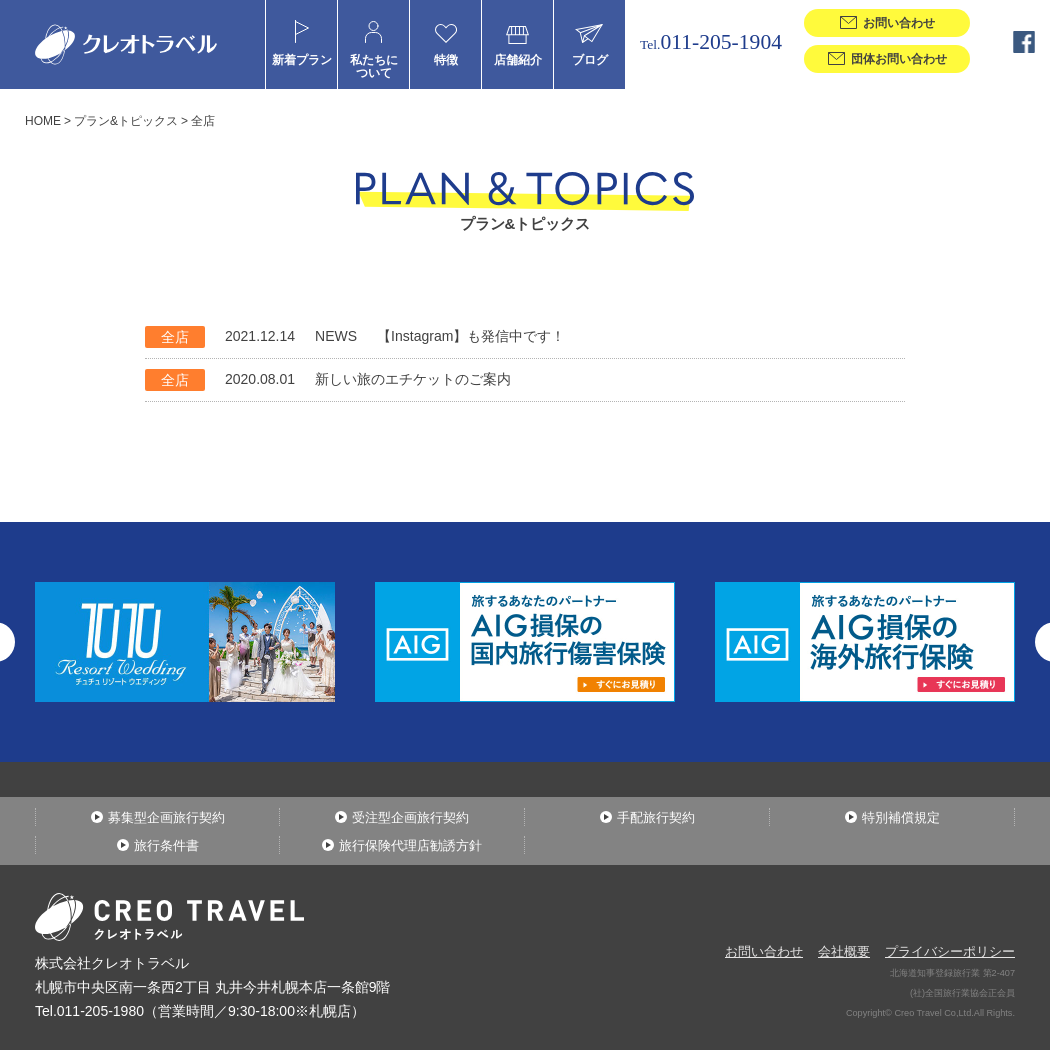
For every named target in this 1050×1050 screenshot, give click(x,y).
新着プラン (302, 59)
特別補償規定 (901, 817)
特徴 (446, 59)
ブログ (590, 59)
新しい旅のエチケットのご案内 (413, 379)
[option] (525, 642)
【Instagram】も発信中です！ (471, 336)
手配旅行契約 (656, 817)
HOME (43, 121)
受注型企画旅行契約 (410, 817)
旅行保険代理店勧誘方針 (410, 845)
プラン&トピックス (126, 121)
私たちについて (374, 66)
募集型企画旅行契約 (166, 817)
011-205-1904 (711, 42)
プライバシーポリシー (950, 951)
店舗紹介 (518, 59)
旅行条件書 (166, 845)
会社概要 (844, 951)
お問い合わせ (764, 951)
